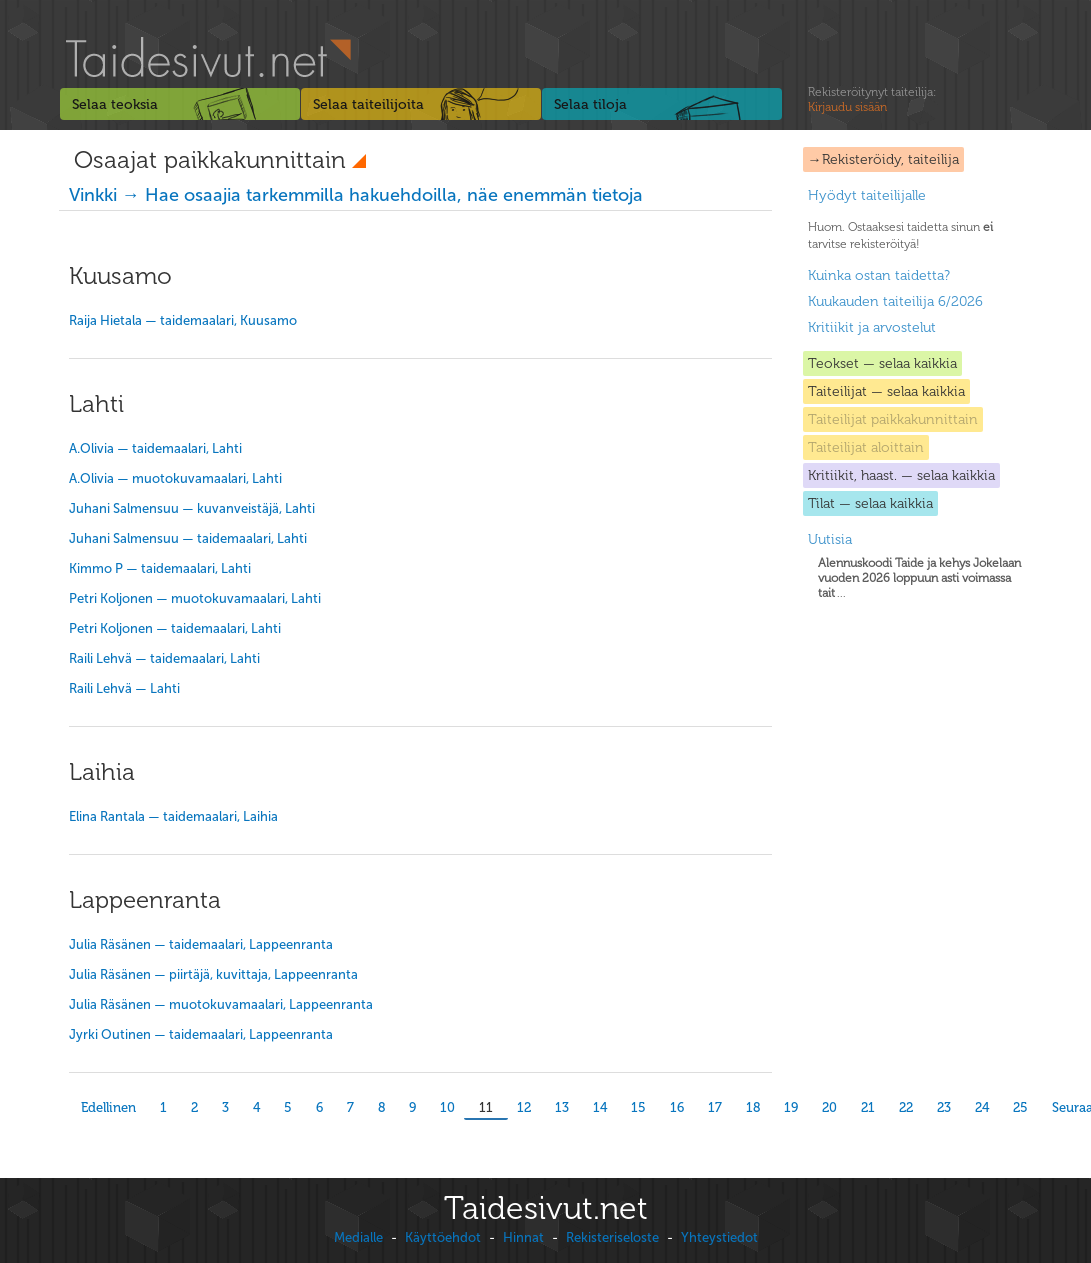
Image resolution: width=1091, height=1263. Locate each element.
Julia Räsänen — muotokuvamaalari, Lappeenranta (221, 1004)
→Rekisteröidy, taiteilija (883, 159)
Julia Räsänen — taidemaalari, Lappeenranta (201, 944)
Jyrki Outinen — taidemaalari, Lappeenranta (201, 1034)
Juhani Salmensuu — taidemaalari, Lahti (188, 538)
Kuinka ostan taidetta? (879, 275)
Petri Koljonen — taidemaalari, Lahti (175, 628)
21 (868, 1107)
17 (715, 1107)
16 (677, 1107)
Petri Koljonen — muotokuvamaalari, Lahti (195, 598)
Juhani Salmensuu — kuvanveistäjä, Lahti (192, 508)
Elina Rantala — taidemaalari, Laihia (173, 816)
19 (791, 1107)
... (919, 578)
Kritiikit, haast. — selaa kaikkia (901, 475)
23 (944, 1107)
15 (638, 1107)
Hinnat (523, 1237)
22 (906, 1107)
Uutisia (830, 539)
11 (486, 1107)
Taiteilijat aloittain (866, 447)
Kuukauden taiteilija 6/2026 (895, 301)
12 (524, 1107)
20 (829, 1107)
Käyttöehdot (443, 1237)
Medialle (358, 1237)
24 (982, 1107)
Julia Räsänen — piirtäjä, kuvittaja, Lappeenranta (213, 974)
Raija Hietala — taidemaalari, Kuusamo (183, 320)
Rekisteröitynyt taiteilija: (872, 100)
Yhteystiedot (719, 1237)
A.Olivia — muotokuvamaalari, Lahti (175, 478)
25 (1020, 1107)
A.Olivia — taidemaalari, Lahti (155, 448)
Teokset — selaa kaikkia (882, 363)
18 (753, 1107)
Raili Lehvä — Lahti (124, 688)
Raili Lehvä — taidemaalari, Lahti (164, 658)
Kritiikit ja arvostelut (872, 327)
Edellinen (108, 1107)
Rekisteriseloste (612, 1237)
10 (447, 1107)
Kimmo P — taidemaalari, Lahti (160, 568)
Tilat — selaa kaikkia (870, 503)
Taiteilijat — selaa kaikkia (886, 391)
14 (600, 1107)
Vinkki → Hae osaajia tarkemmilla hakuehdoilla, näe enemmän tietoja (356, 195)
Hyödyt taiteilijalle (867, 195)
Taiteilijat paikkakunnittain (893, 419)
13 (562, 1107)
